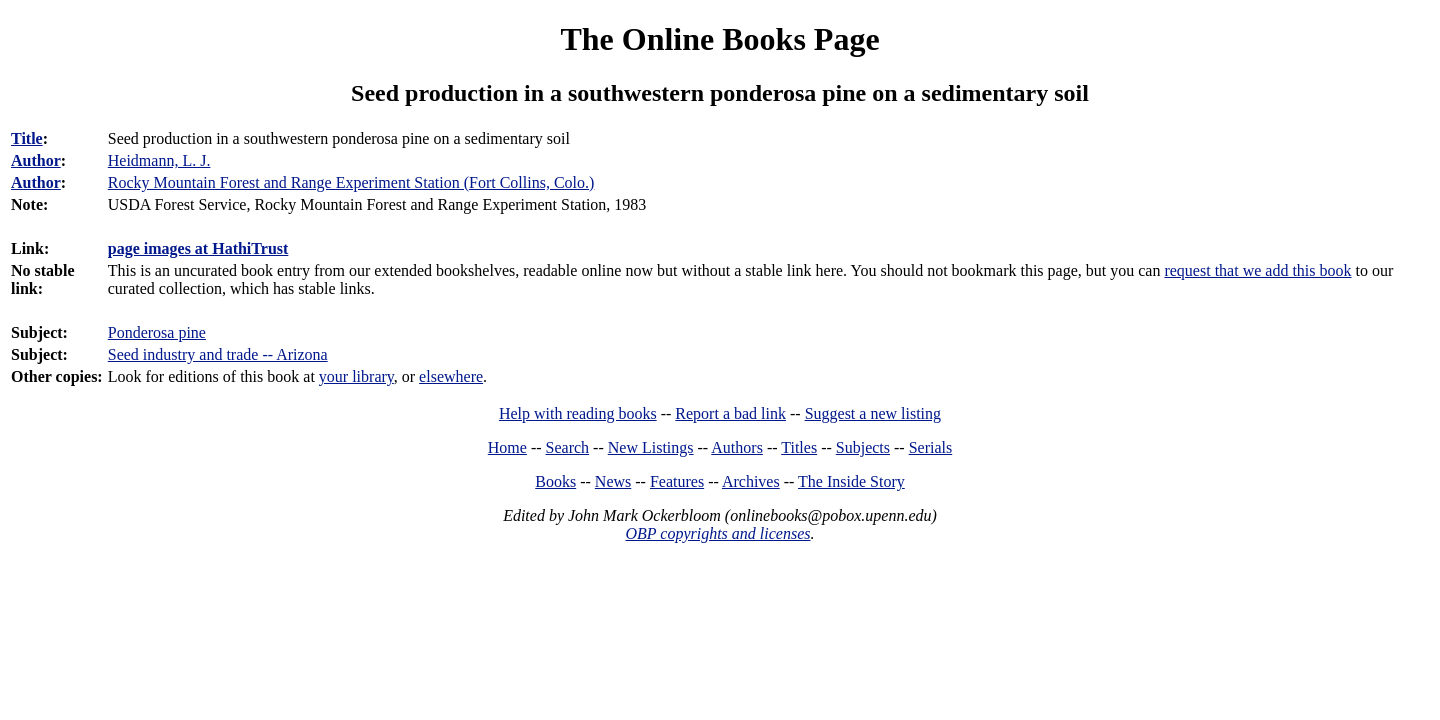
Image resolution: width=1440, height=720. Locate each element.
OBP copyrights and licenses (717, 533)
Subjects (863, 447)
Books (555, 481)
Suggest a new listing (873, 413)
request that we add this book (1257, 270)
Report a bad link (730, 413)
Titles (799, 447)
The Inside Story (851, 481)
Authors (737, 447)
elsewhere (451, 376)
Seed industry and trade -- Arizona (218, 354)
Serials (931, 447)
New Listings (651, 447)
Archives (751, 481)
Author (36, 160)
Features (677, 481)
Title (27, 138)
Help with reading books (578, 413)
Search (568, 447)
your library (356, 376)
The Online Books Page (719, 39)
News (613, 481)
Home (507, 447)
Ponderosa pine (157, 332)
